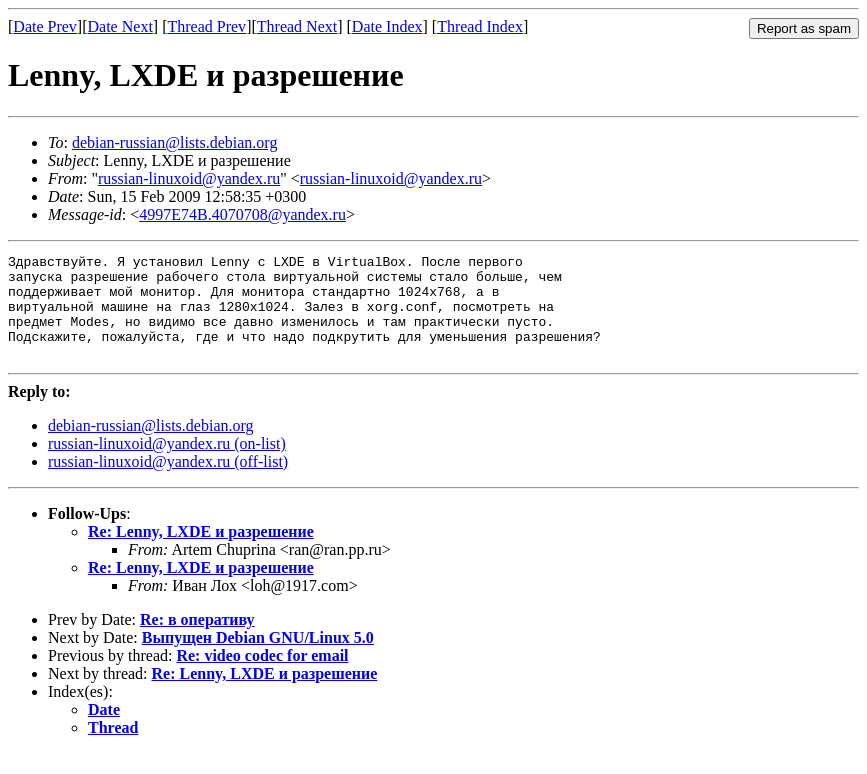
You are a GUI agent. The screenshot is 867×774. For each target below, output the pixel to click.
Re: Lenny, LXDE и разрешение (201, 552)
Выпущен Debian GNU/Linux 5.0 (258, 658)
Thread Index (480, 26)
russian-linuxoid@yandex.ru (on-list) (167, 464)
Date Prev (45, 26)
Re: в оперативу (197, 640)
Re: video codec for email (262, 676)
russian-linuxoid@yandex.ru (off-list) (168, 482)
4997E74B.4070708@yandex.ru (242, 214)
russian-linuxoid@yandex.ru (189, 178)
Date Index (387, 26)
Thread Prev (206, 26)
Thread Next (297, 26)
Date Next (120, 26)
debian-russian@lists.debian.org (175, 142)
